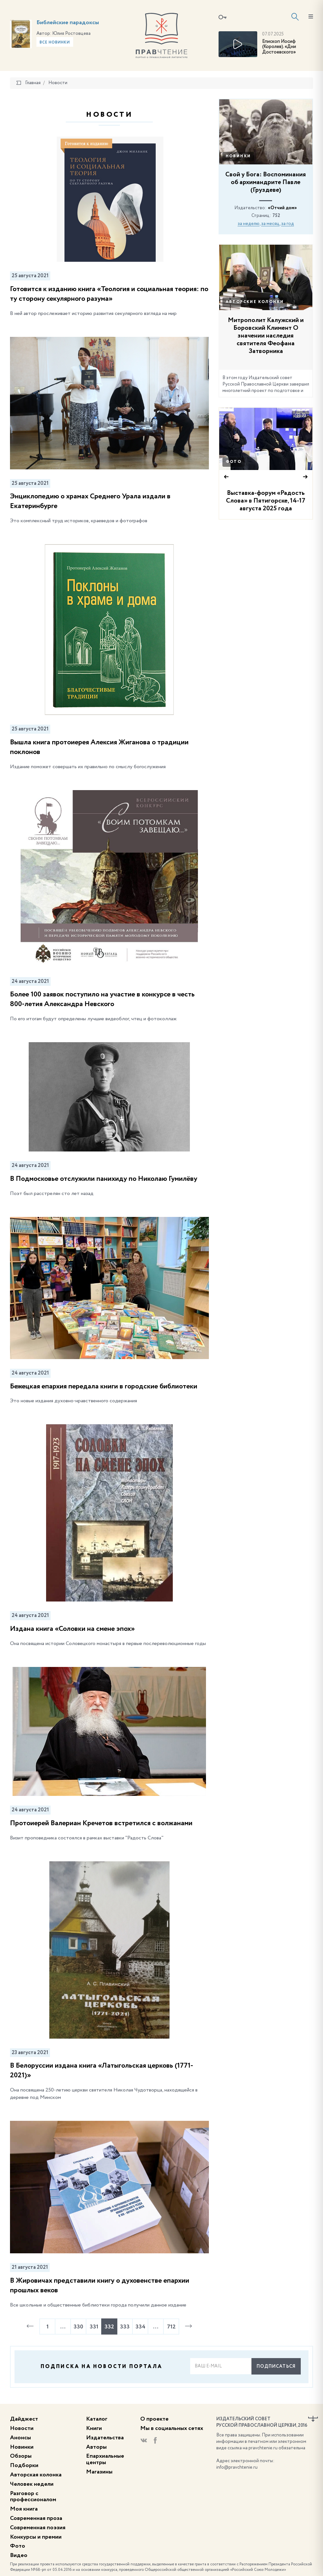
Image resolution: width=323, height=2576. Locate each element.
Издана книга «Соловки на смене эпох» (72, 1628)
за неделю (248, 223)
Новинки (238, 156)
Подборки (24, 2465)
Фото (234, 462)
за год (287, 223)
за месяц (270, 223)
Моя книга (24, 2509)
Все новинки (55, 42)
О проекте (154, 2419)
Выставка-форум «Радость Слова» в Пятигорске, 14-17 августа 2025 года (265, 501)
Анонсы (20, 2438)
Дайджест (24, 2419)
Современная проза (36, 2518)
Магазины (99, 2472)
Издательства (105, 2438)
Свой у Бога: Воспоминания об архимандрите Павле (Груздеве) (265, 182)
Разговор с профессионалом (33, 2497)
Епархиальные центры (105, 2459)
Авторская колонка (36, 2475)
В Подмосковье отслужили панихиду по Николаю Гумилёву (103, 1178)
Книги (94, 2428)
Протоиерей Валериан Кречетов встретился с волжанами (101, 1823)
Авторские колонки (255, 302)
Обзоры (21, 2456)
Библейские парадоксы (67, 22)
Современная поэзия (37, 2528)
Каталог (96, 2419)
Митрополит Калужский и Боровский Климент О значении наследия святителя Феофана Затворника (266, 336)
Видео (18, 2555)
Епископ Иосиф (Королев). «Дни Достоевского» (279, 47)
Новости (22, 2428)
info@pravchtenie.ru (237, 2467)
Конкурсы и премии (36, 2537)
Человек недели (32, 2484)
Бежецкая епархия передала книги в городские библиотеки (103, 1386)
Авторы (96, 2447)
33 (300, 415)
